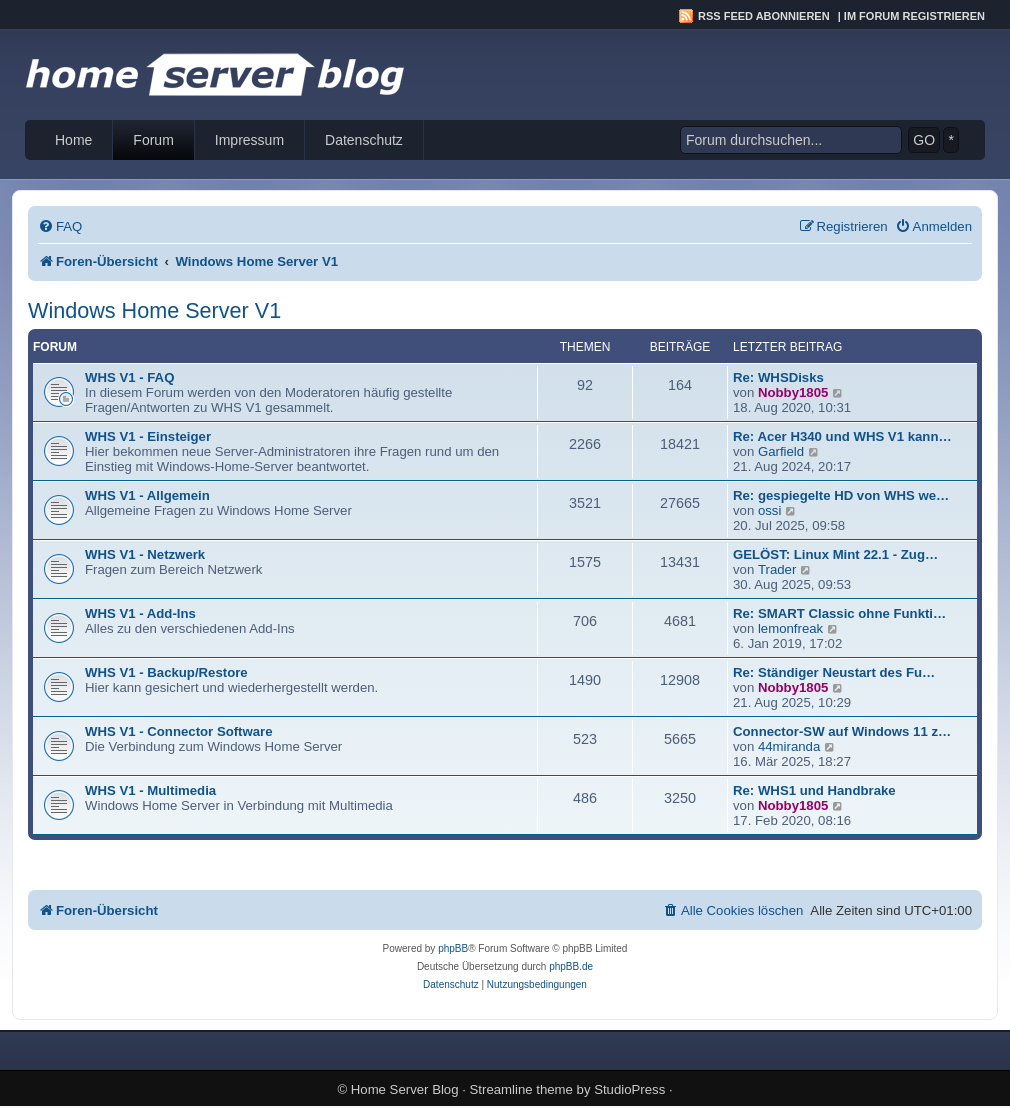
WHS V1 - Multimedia (150, 790)
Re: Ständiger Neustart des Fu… (834, 672)
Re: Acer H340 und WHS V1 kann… (842, 436)
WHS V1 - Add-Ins (140, 613)
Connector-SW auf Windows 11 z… (842, 731)
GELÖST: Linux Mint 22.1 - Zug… (835, 554)
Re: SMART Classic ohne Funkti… (839, 613)
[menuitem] (60, 226)
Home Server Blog (405, 1089)
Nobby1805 (793, 392)
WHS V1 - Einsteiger (148, 436)
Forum (153, 140)
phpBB (453, 948)
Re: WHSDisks (778, 377)
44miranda (789, 746)
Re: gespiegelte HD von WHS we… (841, 495)
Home (73, 140)
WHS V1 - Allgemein (147, 495)
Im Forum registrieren (914, 16)
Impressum (249, 140)
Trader (777, 569)
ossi (769, 510)
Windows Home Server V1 (154, 310)
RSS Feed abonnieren (764, 16)
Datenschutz (364, 140)
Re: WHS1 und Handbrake (814, 790)
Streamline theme (521, 1089)
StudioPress (629, 1089)
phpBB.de (571, 966)
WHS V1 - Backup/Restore (166, 672)
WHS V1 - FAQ (129, 377)
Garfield (781, 451)
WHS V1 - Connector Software (179, 731)
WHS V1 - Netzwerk (145, 554)
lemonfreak (790, 628)
